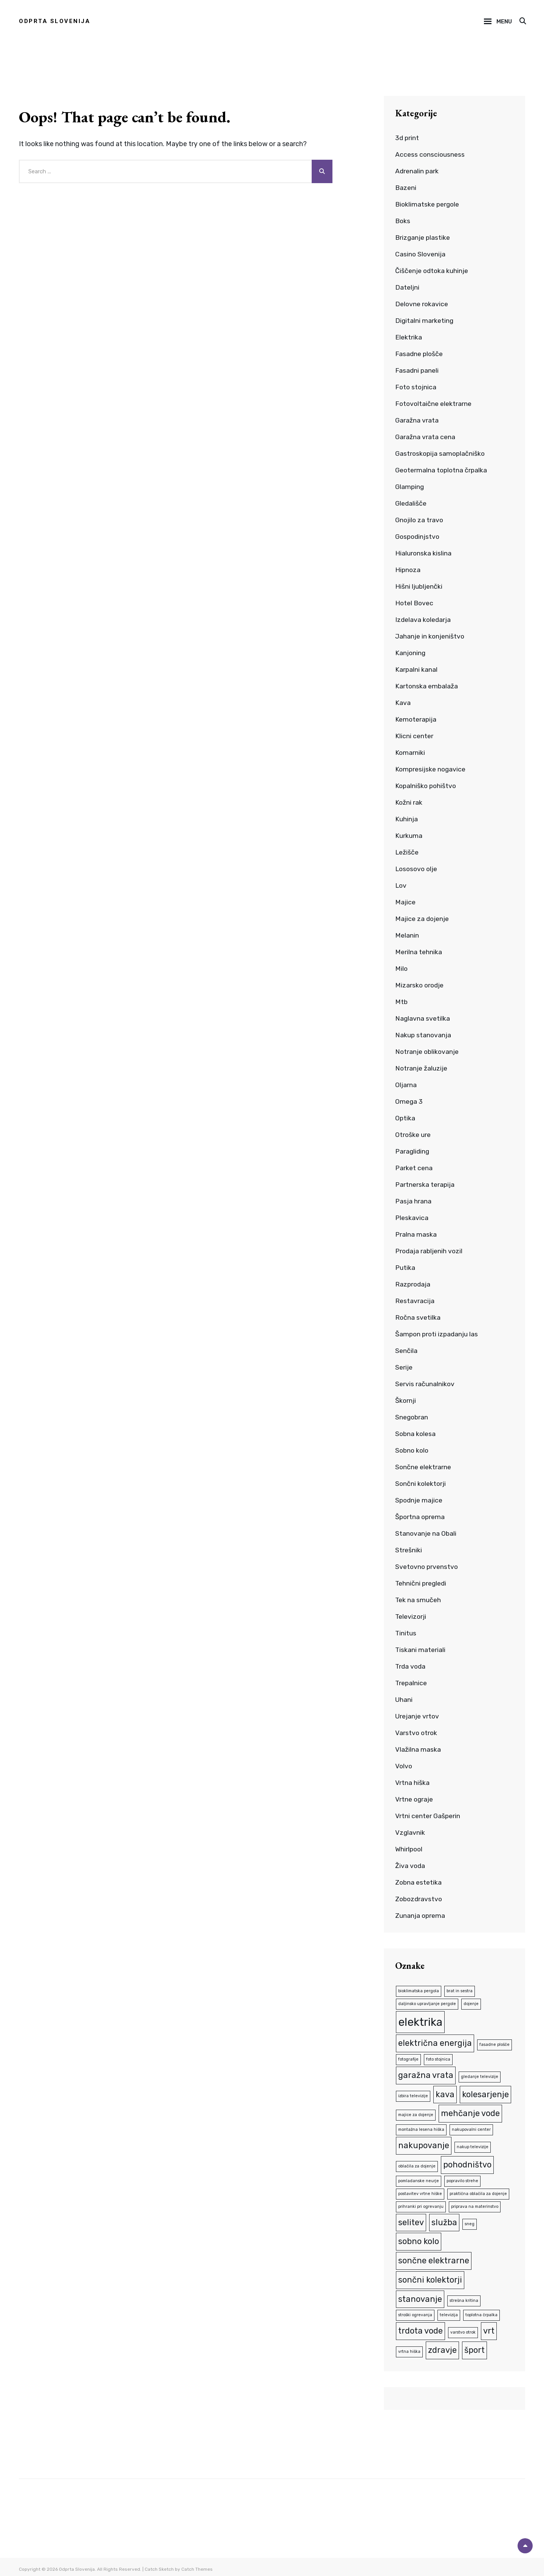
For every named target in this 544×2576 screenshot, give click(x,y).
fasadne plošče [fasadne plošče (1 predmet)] (494, 2044)
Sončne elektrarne (423, 1467)
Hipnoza (408, 570)
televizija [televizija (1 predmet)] (449, 2311)
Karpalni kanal (416, 669)
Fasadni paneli (417, 370)
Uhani (404, 1699)
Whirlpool (409, 1849)
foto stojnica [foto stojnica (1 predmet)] (438, 2058)
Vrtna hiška (412, 1783)
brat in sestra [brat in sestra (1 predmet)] (460, 1990)
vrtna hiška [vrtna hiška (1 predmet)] (409, 2347)
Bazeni (406, 188)
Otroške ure (413, 1135)
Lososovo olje (417, 869)
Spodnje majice (419, 1500)
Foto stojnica (416, 387)
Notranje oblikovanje (427, 1051)
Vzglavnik (410, 1832)
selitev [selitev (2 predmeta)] (411, 2219)
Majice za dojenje (422, 919)
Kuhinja (406, 819)
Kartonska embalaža (427, 686)
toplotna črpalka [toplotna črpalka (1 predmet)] (481, 2311)
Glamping (410, 487)
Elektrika (408, 337)
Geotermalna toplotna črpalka (442, 470)
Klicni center (414, 736)
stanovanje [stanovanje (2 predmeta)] (420, 2295)
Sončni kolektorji (421, 1483)
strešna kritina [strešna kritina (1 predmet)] (464, 2296)
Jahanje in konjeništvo (430, 636)
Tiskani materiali (420, 1650)
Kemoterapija (416, 719)
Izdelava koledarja (423, 619)
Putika (405, 1267)
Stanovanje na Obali (426, 1533)
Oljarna (406, 1085)
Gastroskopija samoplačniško (441, 453)
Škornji (405, 1400)
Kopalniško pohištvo (426, 786)
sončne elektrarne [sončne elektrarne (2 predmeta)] (433, 2257)
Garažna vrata (417, 420)
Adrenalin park (417, 171)
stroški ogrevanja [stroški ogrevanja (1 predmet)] (415, 2311)
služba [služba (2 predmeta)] (444, 2219)
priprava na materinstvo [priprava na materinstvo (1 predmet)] (474, 2203)
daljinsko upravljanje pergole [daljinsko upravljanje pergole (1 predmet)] (427, 2003)
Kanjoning (410, 653)
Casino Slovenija (420, 254)
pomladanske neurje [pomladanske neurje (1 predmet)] (418, 2178)
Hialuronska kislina (423, 553)
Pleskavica (411, 1218)
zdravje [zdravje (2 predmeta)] (442, 2346)
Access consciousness (430, 154)
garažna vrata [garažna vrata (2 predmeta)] (425, 2074)
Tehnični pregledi (421, 1583)
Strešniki (408, 1550)
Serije (404, 1367)
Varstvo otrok (416, 1733)
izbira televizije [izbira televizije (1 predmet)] (413, 2094)
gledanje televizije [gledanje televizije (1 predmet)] (479, 2075)
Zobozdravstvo (419, 1899)
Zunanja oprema (420, 1915)
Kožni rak (409, 802)
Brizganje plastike (423, 237)
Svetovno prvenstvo (427, 1567)
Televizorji (411, 1616)
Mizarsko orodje (420, 985)
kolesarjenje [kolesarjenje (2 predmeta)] (485, 2093)
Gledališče (411, 503)
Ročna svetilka (418, 1317)
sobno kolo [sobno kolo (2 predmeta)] (418, 2238)
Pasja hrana (413, 1201)
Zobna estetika (418, 1882)
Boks (403, 221)
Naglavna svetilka (422, 1018)
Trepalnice (411, 1683)
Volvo (404, 1766)
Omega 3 (409, 1101)
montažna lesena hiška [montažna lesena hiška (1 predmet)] (421, 2128)
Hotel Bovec (414, 603)
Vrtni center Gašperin (428, 1816)
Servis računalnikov (425, 1384)
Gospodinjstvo (418, 536)
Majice (405, 902)
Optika (405, 1118)
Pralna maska (416, 1234)
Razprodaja (413, 1284)
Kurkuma (408, 835)
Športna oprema (420, 1517)
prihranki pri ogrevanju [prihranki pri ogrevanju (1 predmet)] (421, 2203)
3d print (407, 138)
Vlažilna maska (418, 1749)
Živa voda (410, 1866)
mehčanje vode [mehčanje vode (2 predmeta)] (470, 2112)
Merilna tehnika (418, 952)
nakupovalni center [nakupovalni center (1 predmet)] (471, 2128)
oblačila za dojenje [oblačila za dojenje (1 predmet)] (417, 2163)
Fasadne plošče (419, 354)
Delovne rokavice (422, 304)
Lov (401, 885)
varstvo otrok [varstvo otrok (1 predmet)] (463, 2328)
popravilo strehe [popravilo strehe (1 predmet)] (462, 2178)
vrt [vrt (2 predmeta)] (489, 2327)
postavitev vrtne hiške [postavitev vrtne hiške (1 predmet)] (420, 2191)
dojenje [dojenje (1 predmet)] (471, 2003)
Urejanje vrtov (417, 1716)
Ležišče (407, 852)
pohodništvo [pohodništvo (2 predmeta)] (467, 2162)
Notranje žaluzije (421, 1068)
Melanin (407, 935)
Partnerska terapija (425, 1184)
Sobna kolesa (416, 1434)
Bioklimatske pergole (428, 204)
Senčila (406, 1351)
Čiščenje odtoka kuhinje (432, 271)
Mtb (401, 1002)
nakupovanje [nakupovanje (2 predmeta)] (423, 2143)
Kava (403, 703)
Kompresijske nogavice (431, 769)
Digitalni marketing (424, 320)
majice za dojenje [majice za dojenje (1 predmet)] (415, 2113)
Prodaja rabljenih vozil (429, 1251)
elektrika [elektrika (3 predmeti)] (420, 2021)
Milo (401, 968)
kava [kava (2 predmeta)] (445, 2093)
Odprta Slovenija (54, 21)
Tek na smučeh (418, 1600)
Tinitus (406, 1633)
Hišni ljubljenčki (419, 586)
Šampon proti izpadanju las (437, 1334)
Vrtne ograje (414, 1799)
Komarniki (410, 752)
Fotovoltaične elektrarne (434, 404)
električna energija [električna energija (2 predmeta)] (435, 2042)
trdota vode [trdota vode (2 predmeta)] (420, 2327)
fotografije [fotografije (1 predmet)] (408, 2058)
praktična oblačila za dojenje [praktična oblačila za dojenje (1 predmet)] (478, 2191)
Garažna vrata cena (425, 437)
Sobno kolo (412, 1450)
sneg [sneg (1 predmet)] (469, 2220)
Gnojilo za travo (419, 520)
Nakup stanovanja (423, 1035)
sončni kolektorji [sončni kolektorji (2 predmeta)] (430, 2276)
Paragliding (412, 1151)
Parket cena (414, 1168)
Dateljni (407, 287)
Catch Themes (197, 2564)
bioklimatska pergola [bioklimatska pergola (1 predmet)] (418, 1990)
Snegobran (412, 1417)
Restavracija (414, 1301)
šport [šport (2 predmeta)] (474, 2346)
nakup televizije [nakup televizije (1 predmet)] (472, 2145)
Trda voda (411, 1666)
